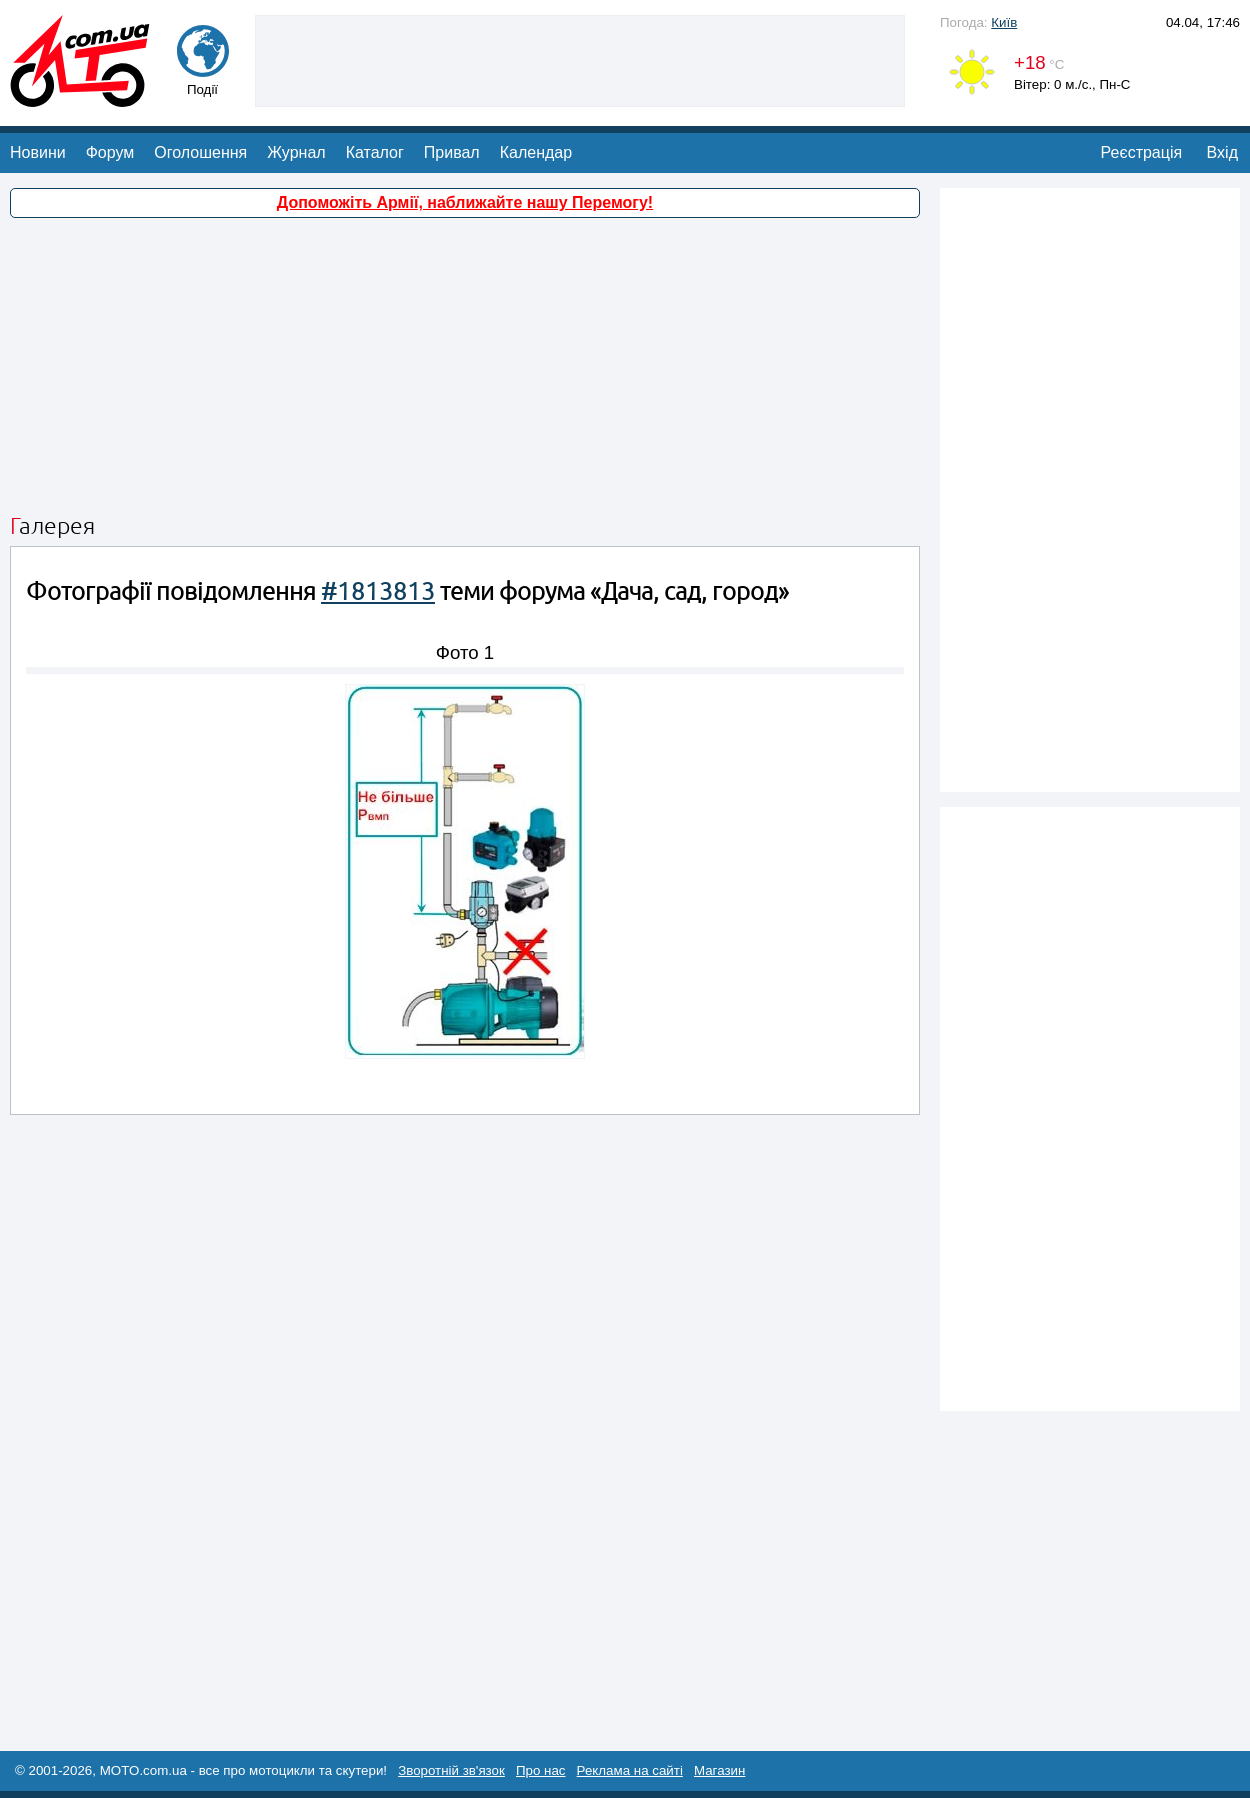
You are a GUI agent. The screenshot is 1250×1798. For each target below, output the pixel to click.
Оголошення (200, 152)
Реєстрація (1142, 152)
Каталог (375, 152)
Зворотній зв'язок (451, 1770)
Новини (38, 152)
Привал (452, 152)
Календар (536, 152)
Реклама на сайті (630, 1770)
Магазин (719, 1770)
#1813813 (378, 591)
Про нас (541, 1770)
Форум (110, 152)
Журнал (296, 152)
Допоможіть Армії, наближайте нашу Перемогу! (465, 202)
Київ (1004, 22)
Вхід (1222, 152)
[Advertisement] (580, 59)
